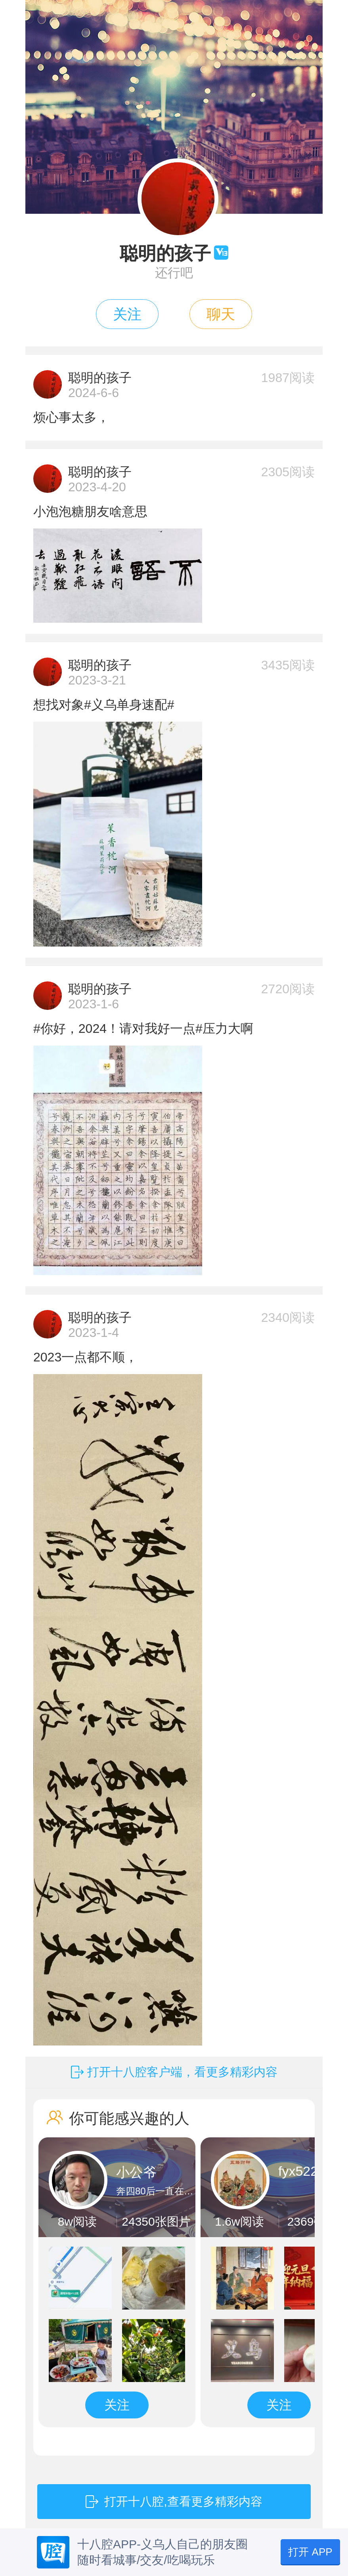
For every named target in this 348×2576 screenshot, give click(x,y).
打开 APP (310, 2552)
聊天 (221, 314)
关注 (127, 314)
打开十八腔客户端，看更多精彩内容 (182, 2071)
